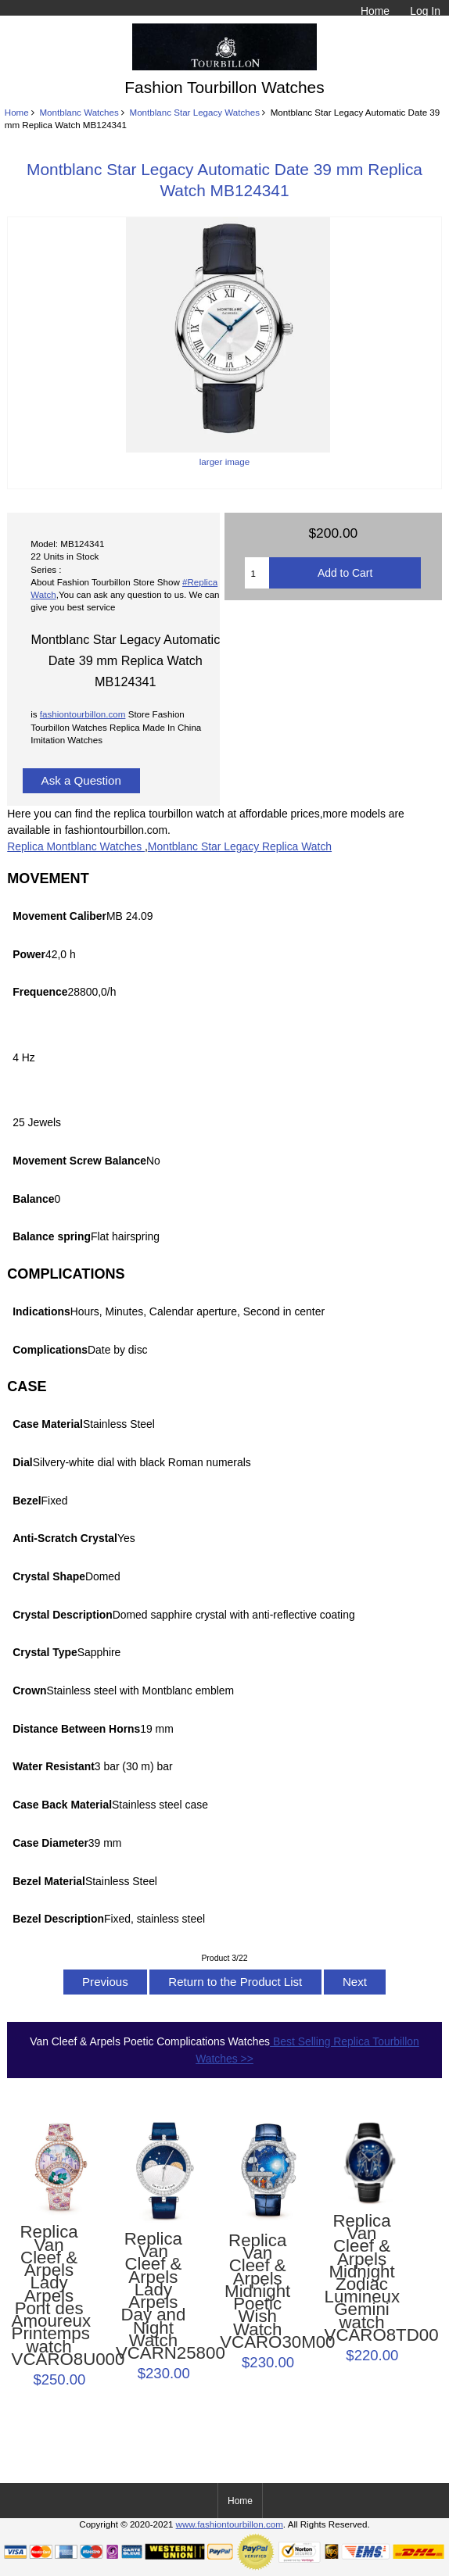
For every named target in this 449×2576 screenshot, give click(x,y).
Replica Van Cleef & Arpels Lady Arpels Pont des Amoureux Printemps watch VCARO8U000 (49, 2296)
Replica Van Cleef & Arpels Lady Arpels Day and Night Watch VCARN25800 (153, 2296)
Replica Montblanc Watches (76, 846)
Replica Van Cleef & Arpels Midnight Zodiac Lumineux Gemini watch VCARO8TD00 (362, 2278)
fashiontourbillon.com (83, 714)
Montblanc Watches (78, 112)
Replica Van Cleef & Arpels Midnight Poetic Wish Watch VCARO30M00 (257, 2291)
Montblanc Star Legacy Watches (195, 112)
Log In (425, 11)
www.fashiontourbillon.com (229, 2524)
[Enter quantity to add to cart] (257, 573)
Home (375, 11)
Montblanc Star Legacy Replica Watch (240, 846)
